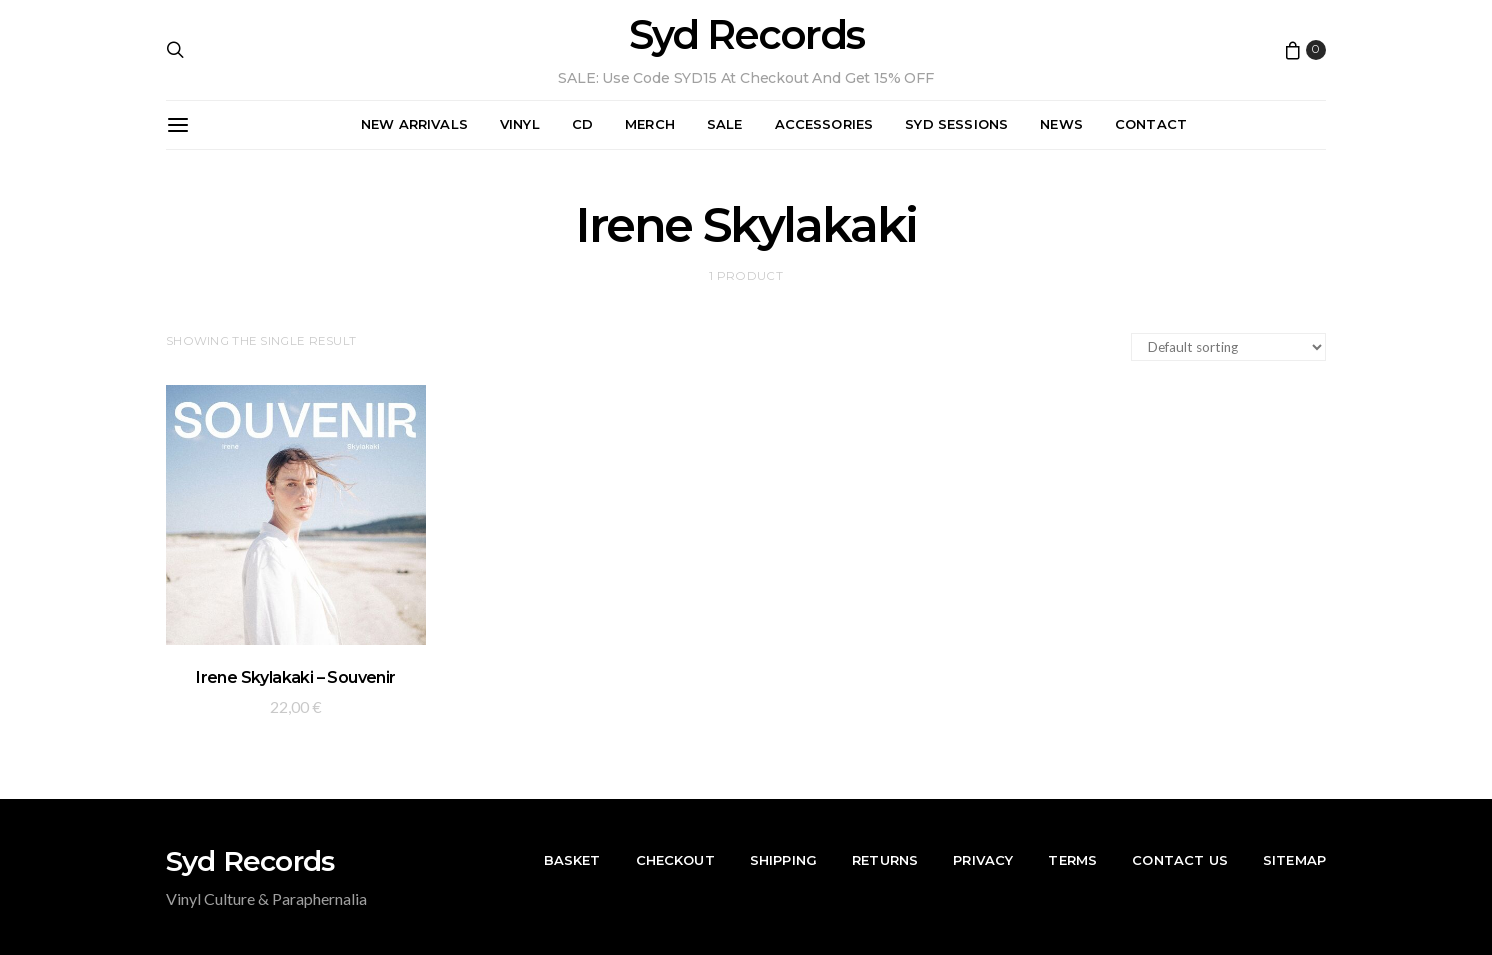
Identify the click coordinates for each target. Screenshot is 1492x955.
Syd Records (746, 35)
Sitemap (1294, 860)
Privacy (983, 860)
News (1061, 124)
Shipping (783, 860)
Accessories (824, 124)
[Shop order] (1228, 347)
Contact (1151, 124)
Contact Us (1180, 860)
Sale (725, 124)
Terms (1072, 860)
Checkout (675, 860)
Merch (650, 124)
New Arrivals (414, 124)
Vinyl (520, 124)
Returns (885, 860)
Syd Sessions (956, 124)
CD (582, 124)
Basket (572, 860)
